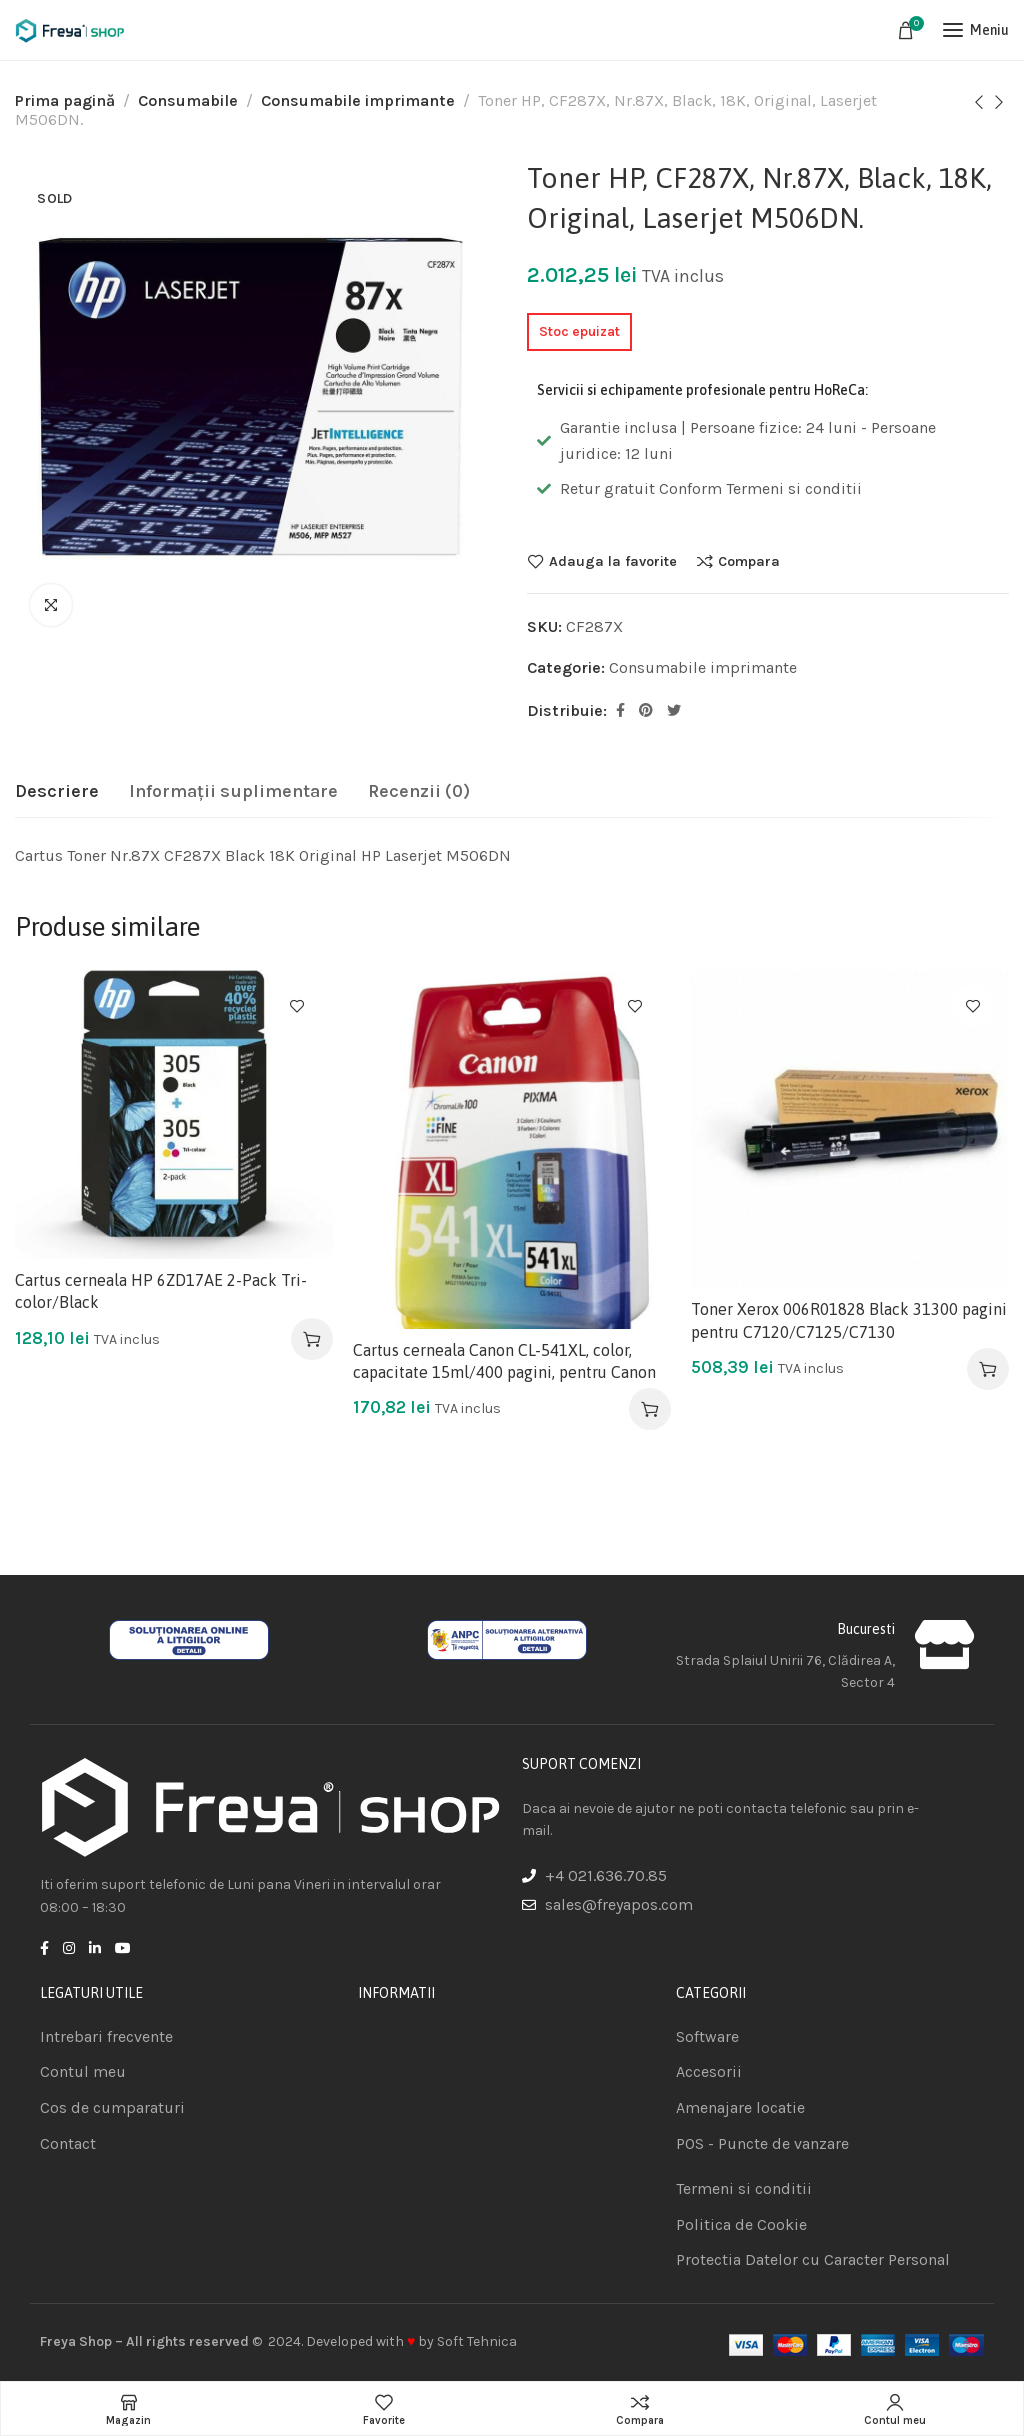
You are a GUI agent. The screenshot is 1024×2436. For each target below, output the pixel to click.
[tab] (57, 792)
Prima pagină (65, 100)
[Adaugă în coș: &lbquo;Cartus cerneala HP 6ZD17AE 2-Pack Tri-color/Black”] (312, 1339)
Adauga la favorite (613, 561)
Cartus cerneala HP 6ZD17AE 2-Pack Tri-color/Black (161, 1291)
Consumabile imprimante (358, 100)
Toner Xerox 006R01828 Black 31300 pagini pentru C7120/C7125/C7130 (849, 1320)
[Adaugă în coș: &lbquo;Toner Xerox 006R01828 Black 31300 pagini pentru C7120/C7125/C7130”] (988, 1369)
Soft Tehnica (477, 2341)
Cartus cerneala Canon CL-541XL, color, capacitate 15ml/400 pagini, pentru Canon (504, 1361)
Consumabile (188, 100)
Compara (749, 561)
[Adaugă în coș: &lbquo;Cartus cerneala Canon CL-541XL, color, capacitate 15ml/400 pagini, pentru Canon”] (650, 1409)
